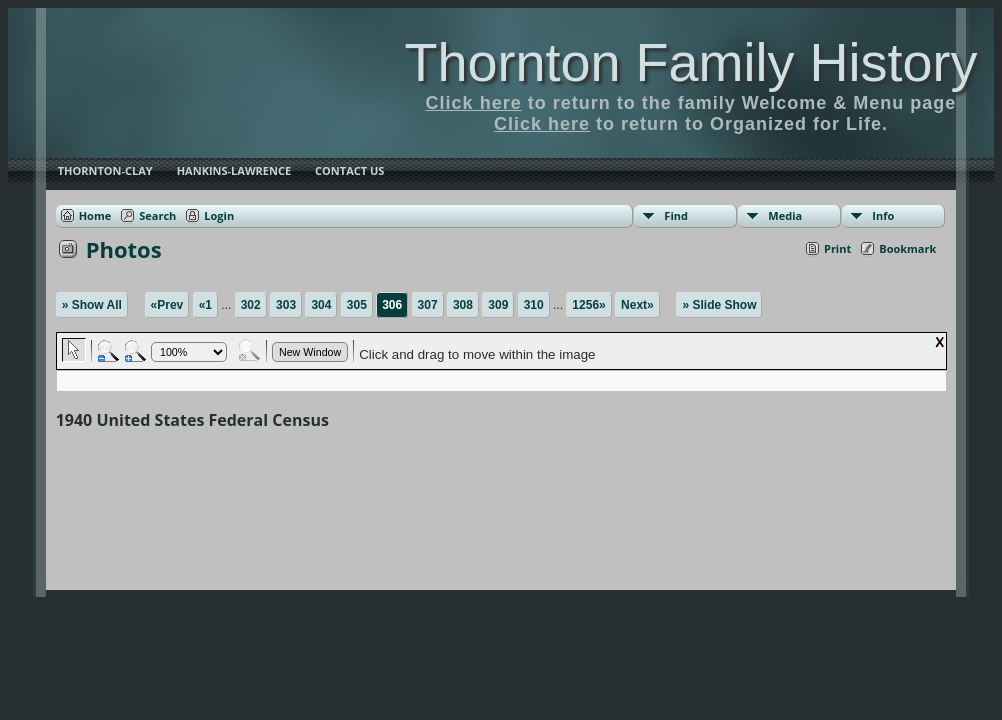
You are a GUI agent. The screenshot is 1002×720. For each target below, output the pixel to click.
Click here (474, 103)
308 (463, 305)
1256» (588, 305)
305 (357, 305)
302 (251, 305)
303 (286, 305)
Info (883, 215)
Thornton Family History (690, 62)
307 (428, 305)
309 (498, 305)
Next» (637, 305)
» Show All (92, 305)
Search (157, 215)
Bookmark (907, 248)
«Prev (167, 305)
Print (837, 248)
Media (785, 215)
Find (676, 215)
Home (95, 215)
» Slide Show (719, 305)
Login (219, 215)
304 (321, 305)
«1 (205, 305)
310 (534, 305)
